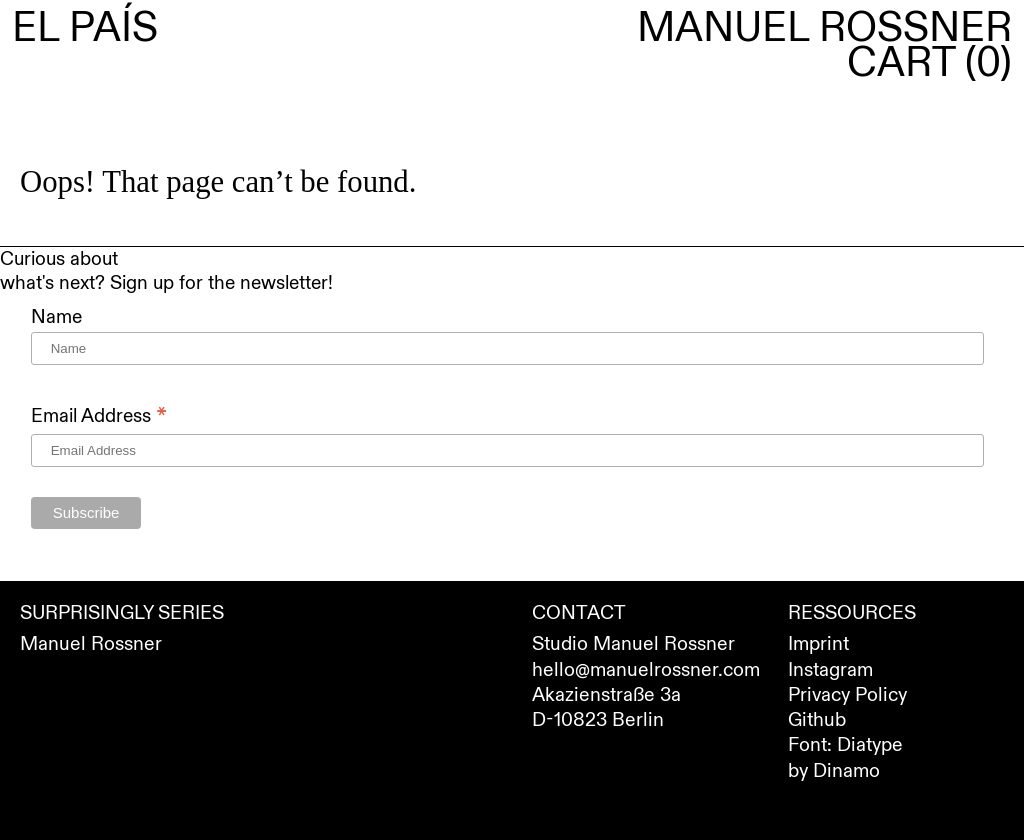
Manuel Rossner (824, 28)
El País (85, 28)
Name (56, 317)
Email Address (99, 415)
